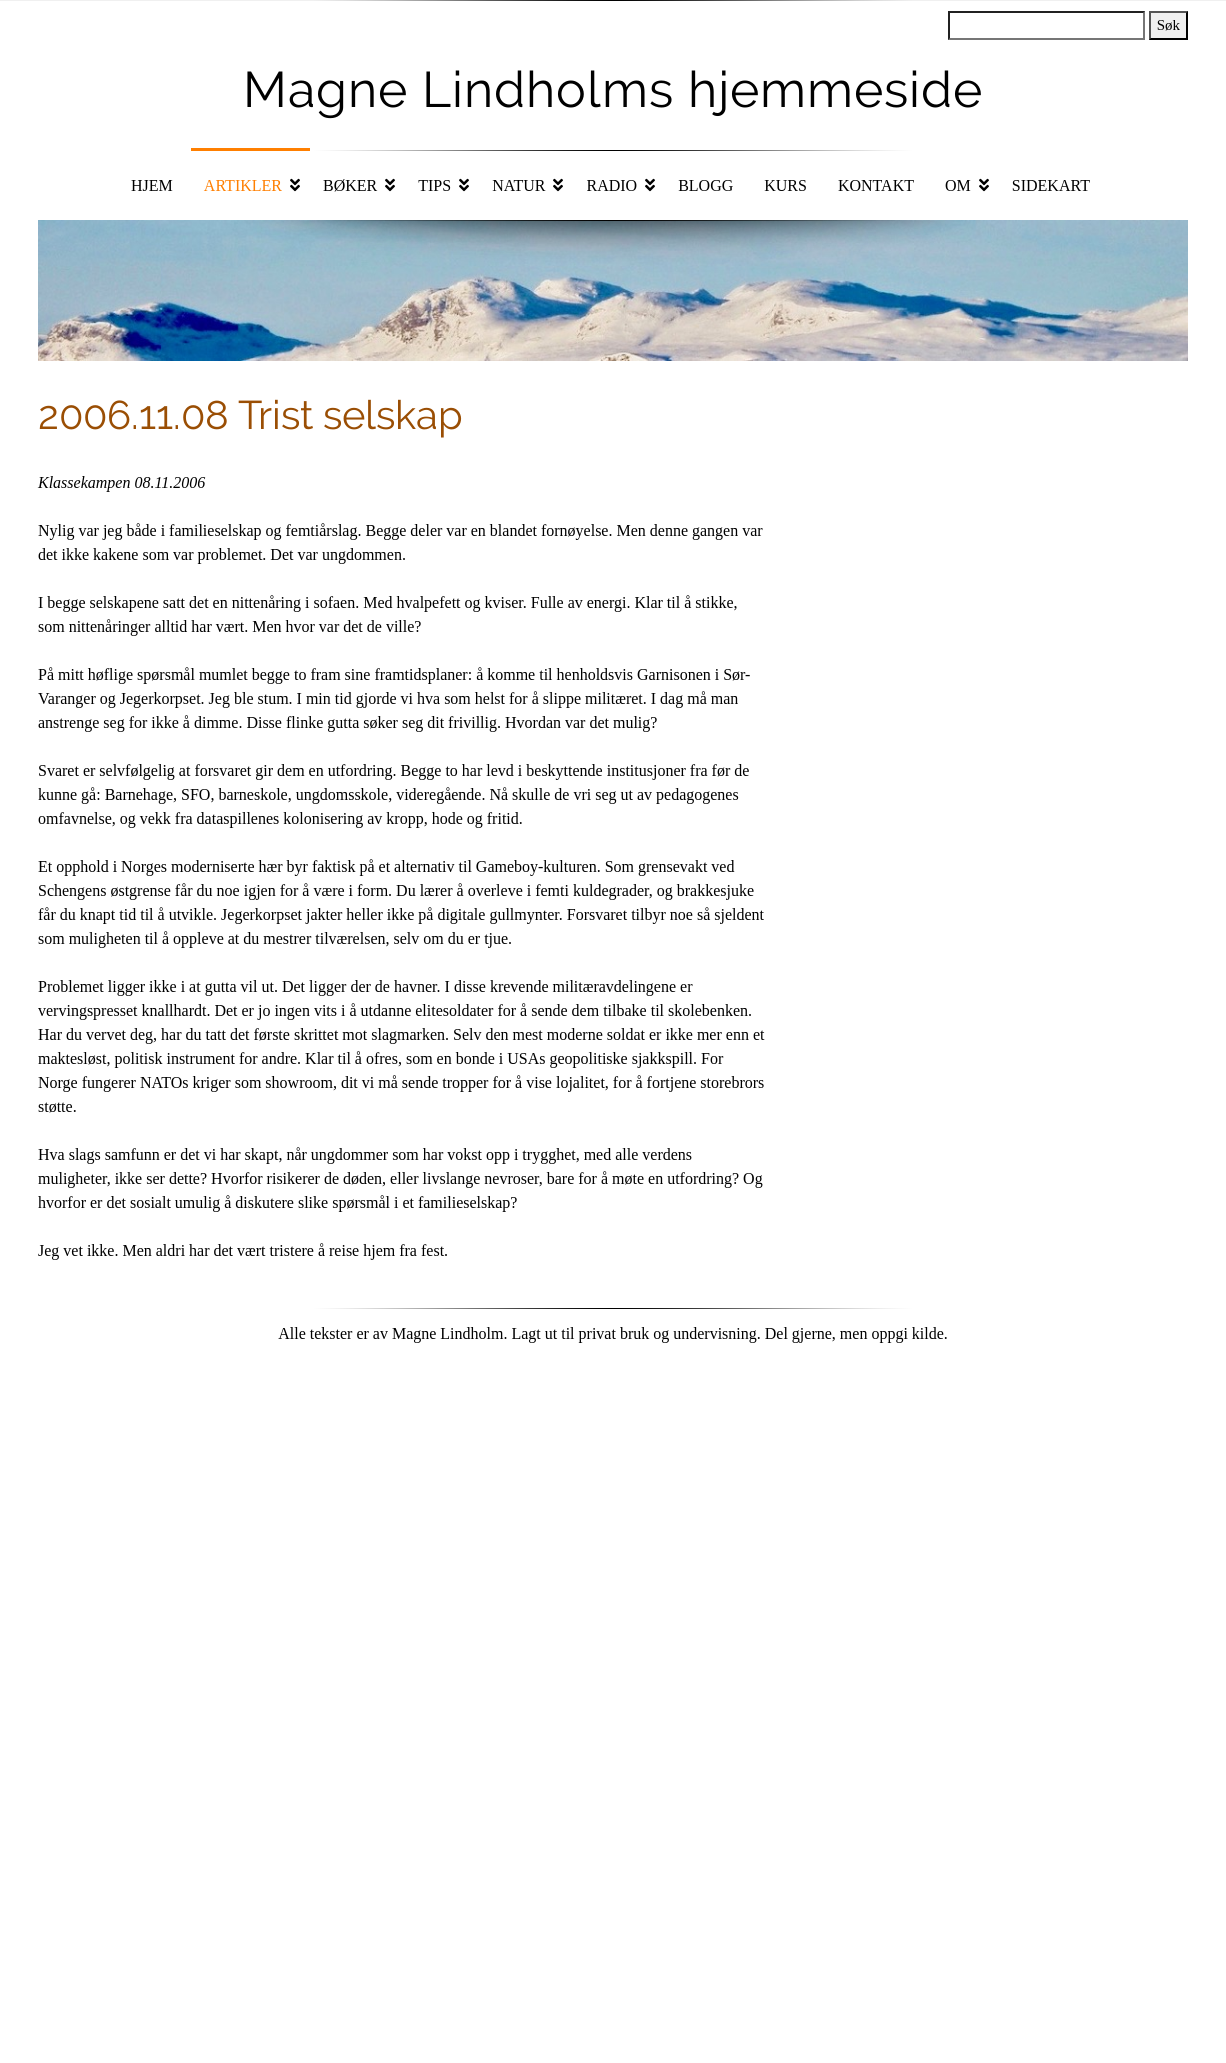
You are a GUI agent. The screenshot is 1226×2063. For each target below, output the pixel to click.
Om (958, 185)
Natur (518, 185)
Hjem (152, 185)
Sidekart (1051, 185)
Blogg (705, 185)
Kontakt (876, 185)
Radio (611, 185)
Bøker (350, 185)
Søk (1168, 25)
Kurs (785, 185)
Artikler (243, 185)
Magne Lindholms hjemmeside (613, 89)
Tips (434, 185)
